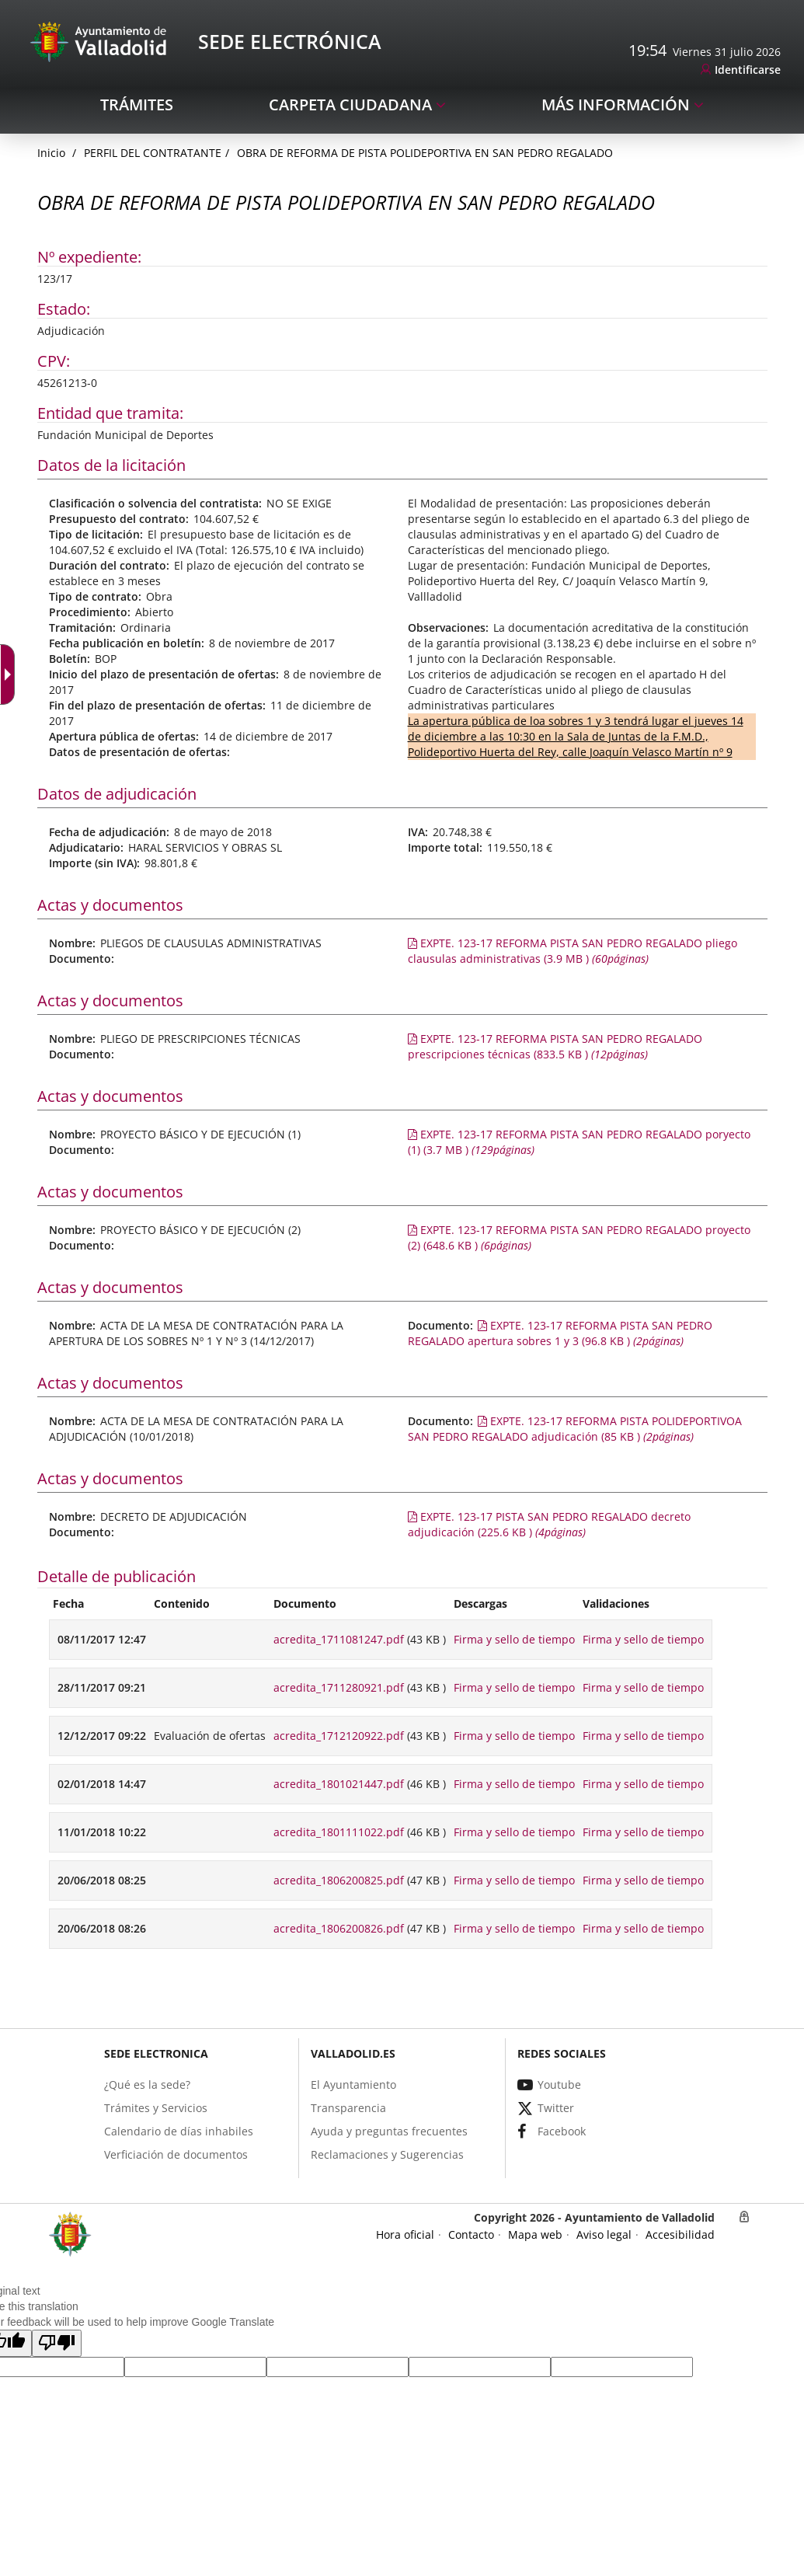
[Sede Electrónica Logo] (101, 40)
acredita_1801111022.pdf (338, 1832)
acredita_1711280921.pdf (338, 1687)
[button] (57, 2343)
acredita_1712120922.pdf (338, 1735)
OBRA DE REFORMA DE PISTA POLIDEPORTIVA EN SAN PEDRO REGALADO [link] (425, 152)
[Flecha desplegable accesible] (11, 674)
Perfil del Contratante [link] (152, 152)
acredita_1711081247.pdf (338, 1639)
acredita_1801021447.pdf (338, 1783)
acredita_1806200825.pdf (338, 1880)
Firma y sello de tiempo (514, 1639)
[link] (741, 70)
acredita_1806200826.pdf (338, 1928)
